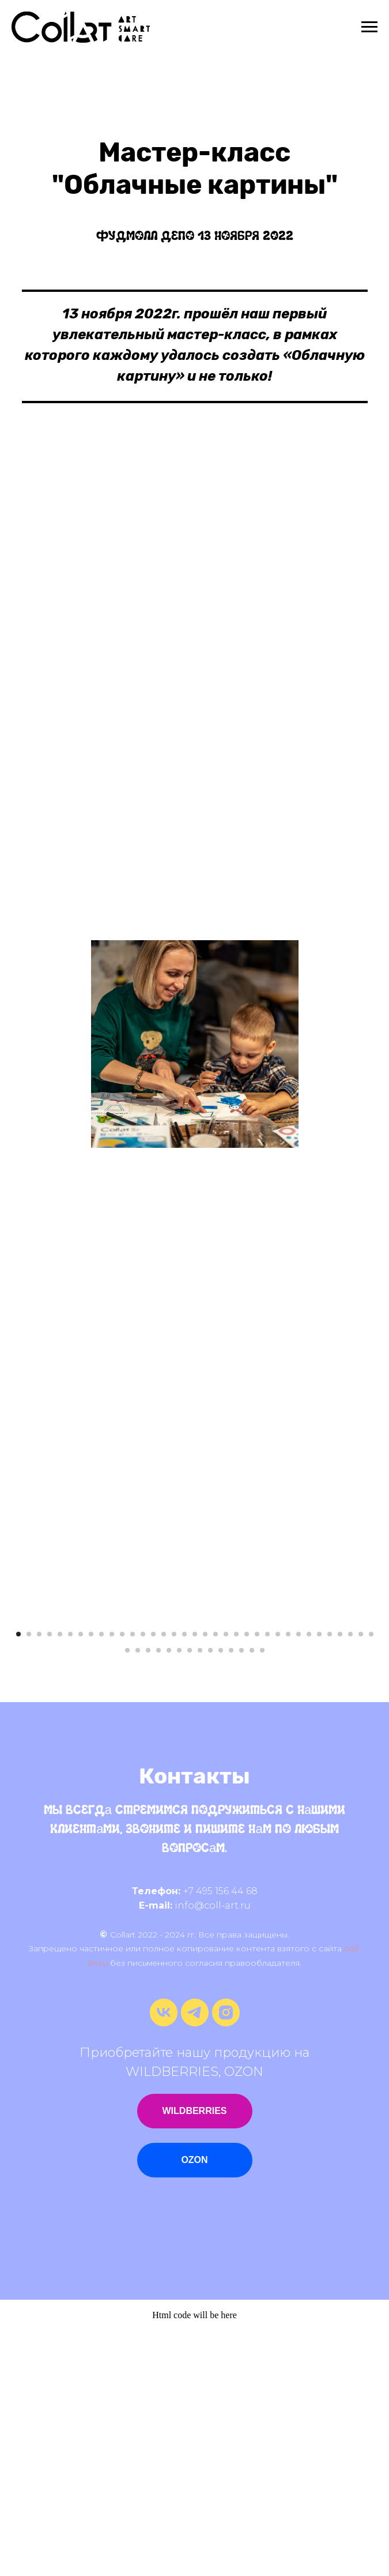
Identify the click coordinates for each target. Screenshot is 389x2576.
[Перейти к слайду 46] (231, 1895)
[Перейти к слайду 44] (210, 1895)
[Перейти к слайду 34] (360, 1879)
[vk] (163, 2268)
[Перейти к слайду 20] (215, 1879)
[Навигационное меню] (369, 27)
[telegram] (195, 2268)
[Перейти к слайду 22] (236, 1879)
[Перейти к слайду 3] (39, 1879)
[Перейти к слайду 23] (246, 1879)
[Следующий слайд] (365, 1739)
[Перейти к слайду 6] (70, 1879)
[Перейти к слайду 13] (143, 1879)
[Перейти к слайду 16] (174, 1879)
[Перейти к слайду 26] (277, 1879)
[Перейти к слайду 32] (340, 1879)
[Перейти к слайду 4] (49, 1879)
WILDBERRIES (195, 2355)
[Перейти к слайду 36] (127, 1895)
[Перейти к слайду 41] (179, 1895)
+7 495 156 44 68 (220, 2136)
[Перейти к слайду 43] (200, 1895)
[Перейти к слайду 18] (194, 1879)
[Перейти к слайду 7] (80, 1879)
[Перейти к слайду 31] (329, 1879)
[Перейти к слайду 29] (309, 1879)
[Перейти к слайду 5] (60, 1879)
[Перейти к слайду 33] (350, 1879)
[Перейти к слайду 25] (267, 1879)
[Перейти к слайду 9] (101, 1879)
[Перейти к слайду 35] (371, 1879)
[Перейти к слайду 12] (132, 1879)
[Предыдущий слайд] (23, 1739)
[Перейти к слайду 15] (163, 1879)
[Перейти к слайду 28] (298, 1879)
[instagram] (226, 2268)
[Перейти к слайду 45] (220, 1895)
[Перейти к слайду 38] (148, 1895)
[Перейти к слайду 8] (91, 1879)
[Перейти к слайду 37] (137, 1895)
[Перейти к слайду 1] (18, 1879)
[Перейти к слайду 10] (111, 1879)
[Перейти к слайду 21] (226, 1879)
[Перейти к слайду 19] (205, 1879)
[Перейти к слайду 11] (122, 1879)
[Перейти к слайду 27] (288, 1879)
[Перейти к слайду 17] (184, 1879)
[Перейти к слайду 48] (252, 1895)
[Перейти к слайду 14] (153, 1879)
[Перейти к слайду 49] (262, 1895)
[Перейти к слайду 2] (29, 1879)
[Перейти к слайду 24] (257, 1879)
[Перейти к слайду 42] (189, 1895)
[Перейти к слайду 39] (158, 1895)
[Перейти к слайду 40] (169, 1895)
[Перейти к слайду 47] (241, 1895)
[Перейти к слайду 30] (319, 1879)
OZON (194, 2404)
